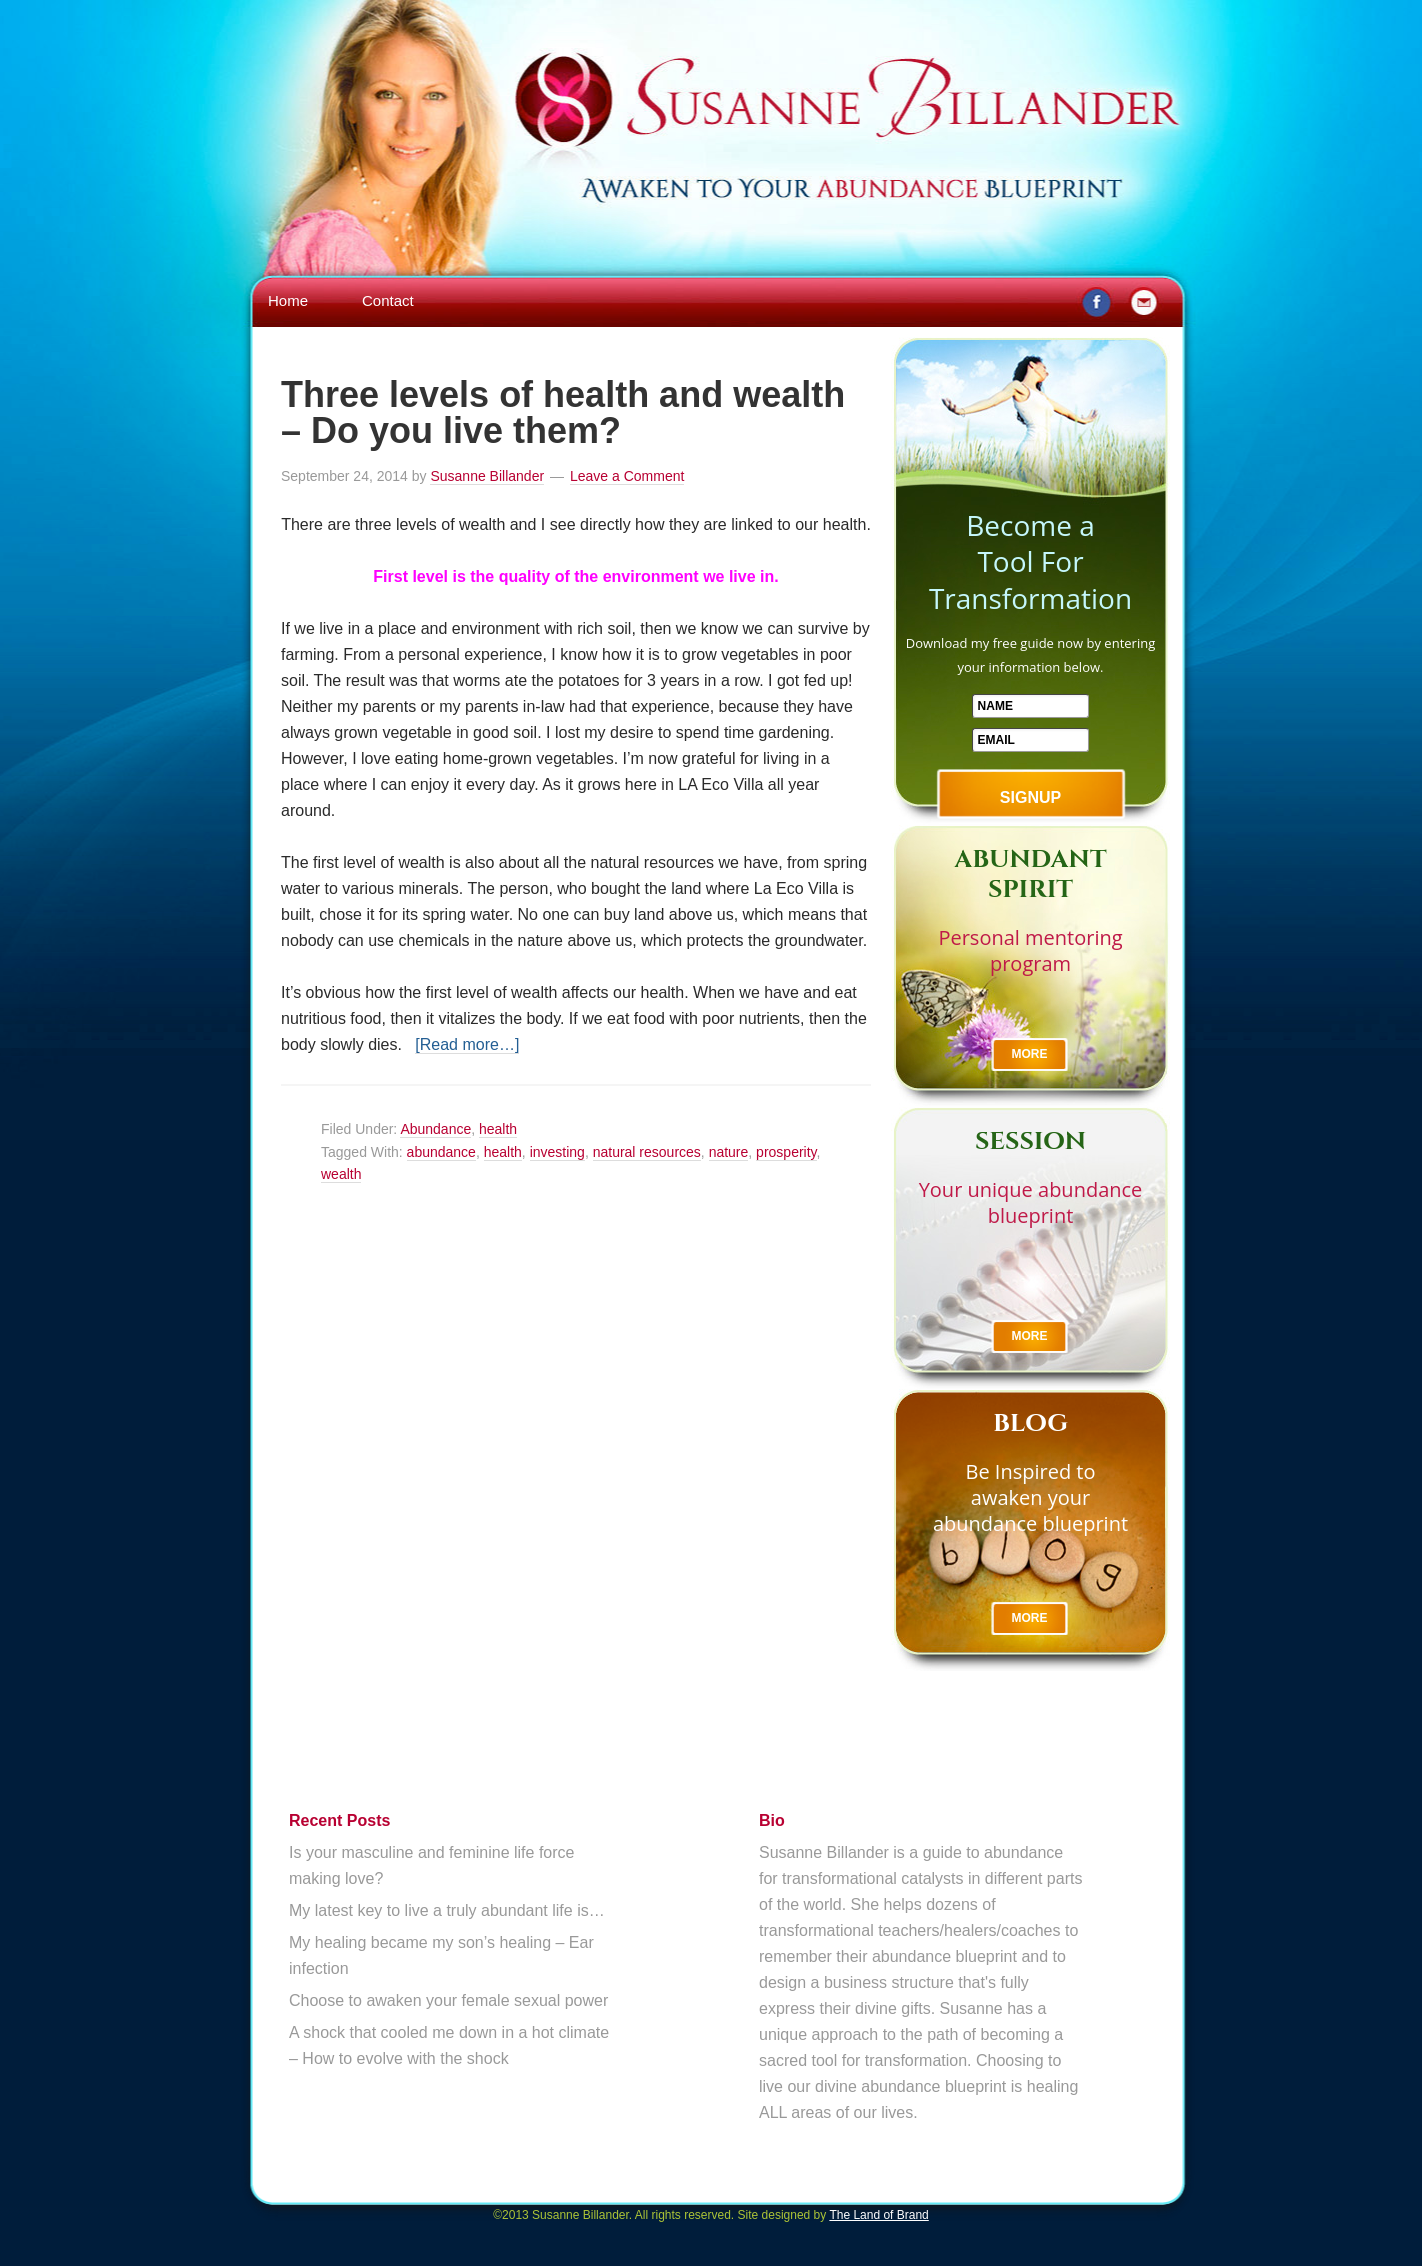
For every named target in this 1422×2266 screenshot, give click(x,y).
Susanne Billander (711, 72)
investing (557, 1152)
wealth (341, 1174)
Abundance (435, 1129)
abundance (441, 1152)
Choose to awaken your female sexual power (448, 2000)
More (1030, 1054)
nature (729, 1152)
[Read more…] (467, 1044)
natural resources (647, 1152)
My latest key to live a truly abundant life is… (447, 1910)
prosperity (786, 1152)
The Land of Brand (878, 2215)
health (498, 1129)
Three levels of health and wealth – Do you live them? (563, 412)
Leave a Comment (627, 476)
